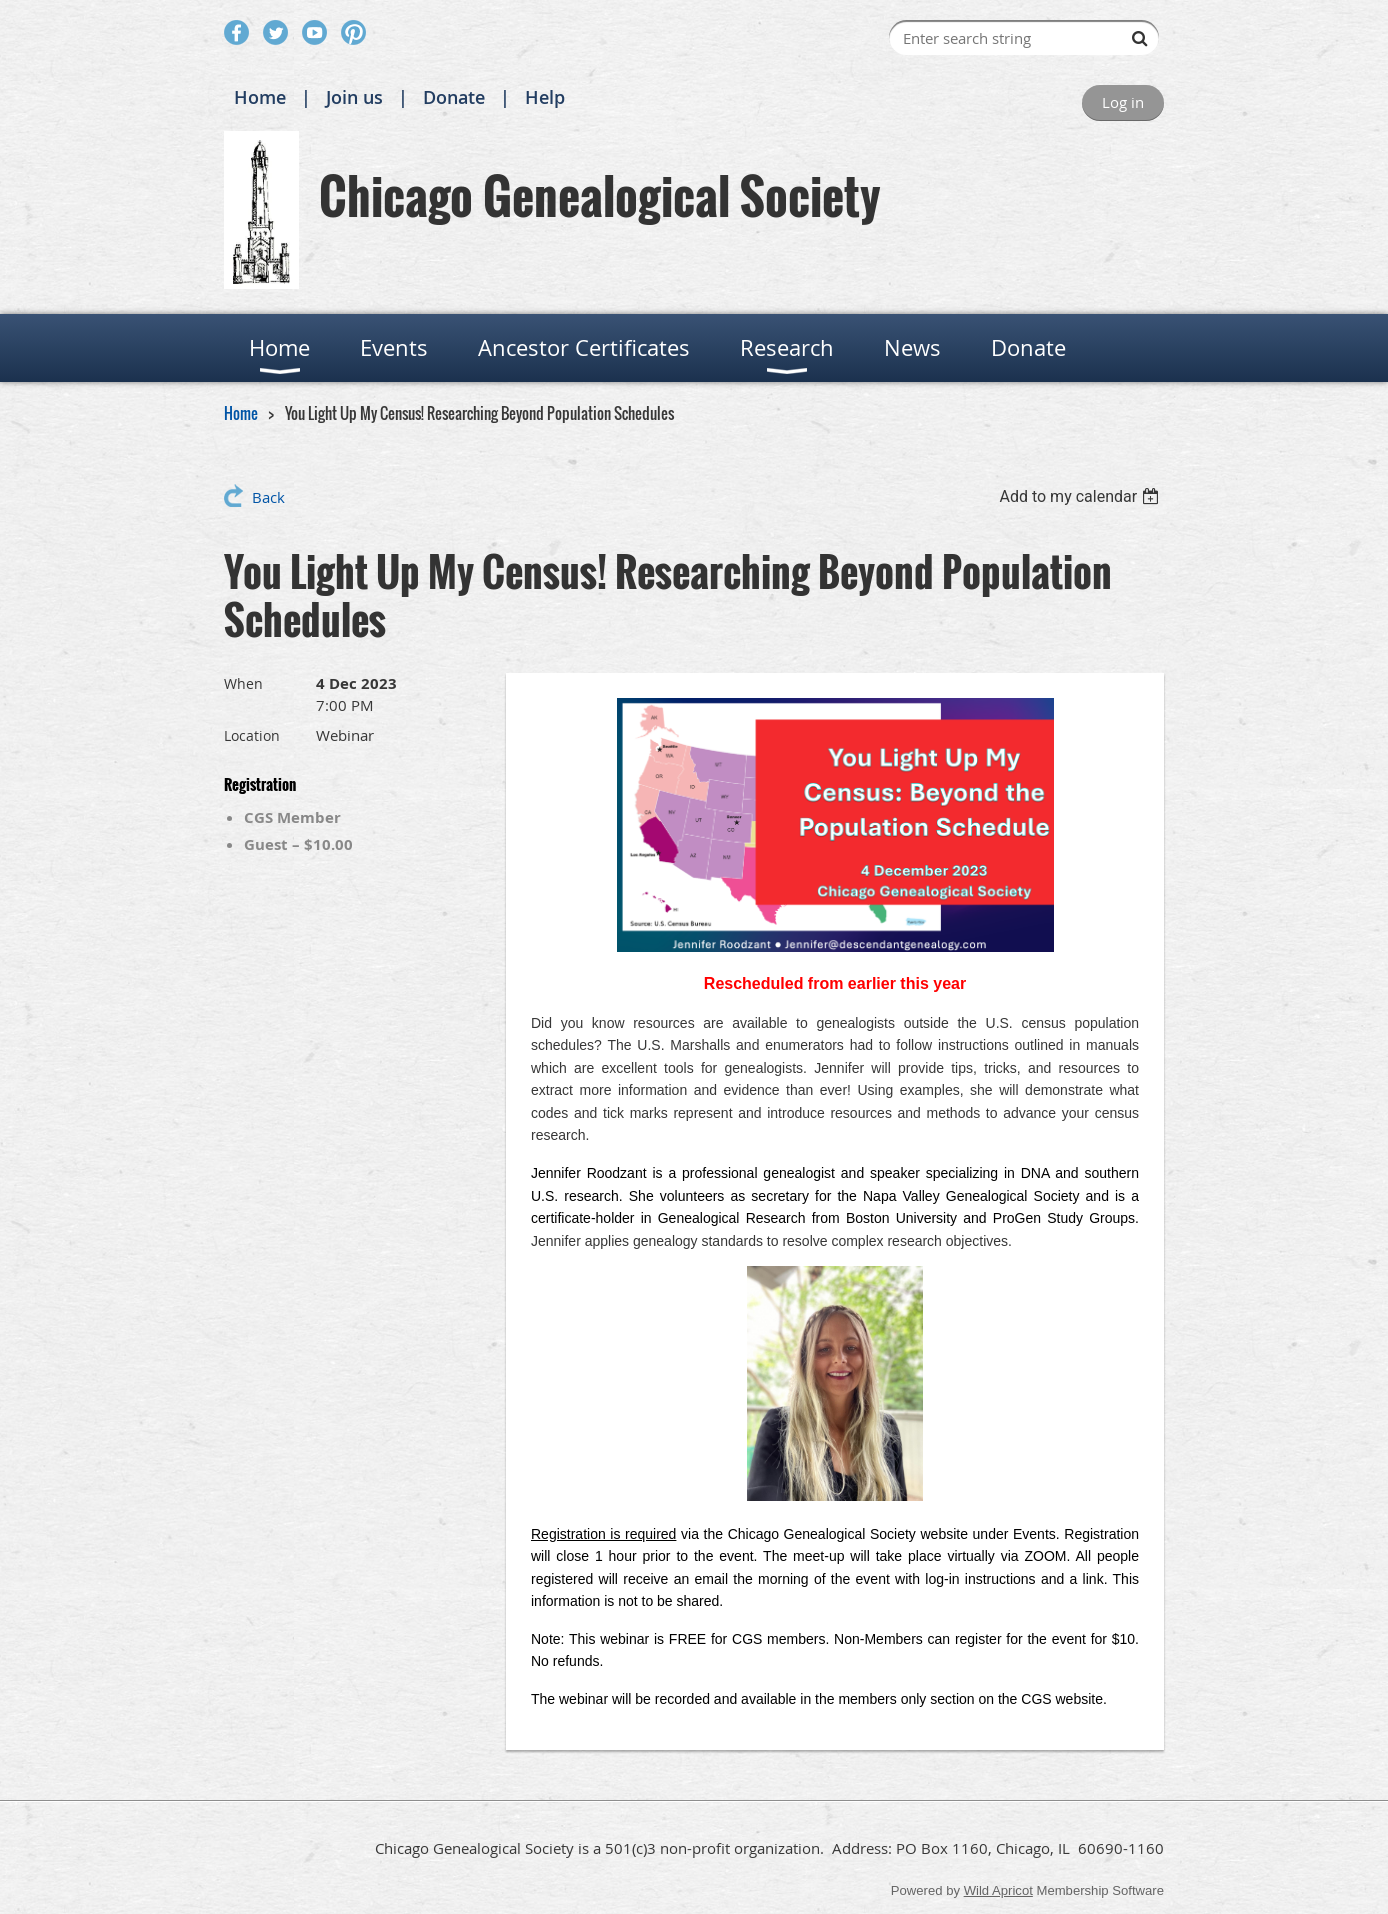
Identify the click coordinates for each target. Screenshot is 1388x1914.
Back (268, 497)
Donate (454, 97)
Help (545, 97)
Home (260, 97)
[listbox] (1081, 496)
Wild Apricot (998, 1890)
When (243, 683)
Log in (1123, 102)
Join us (354, 97)
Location (252, 735)
